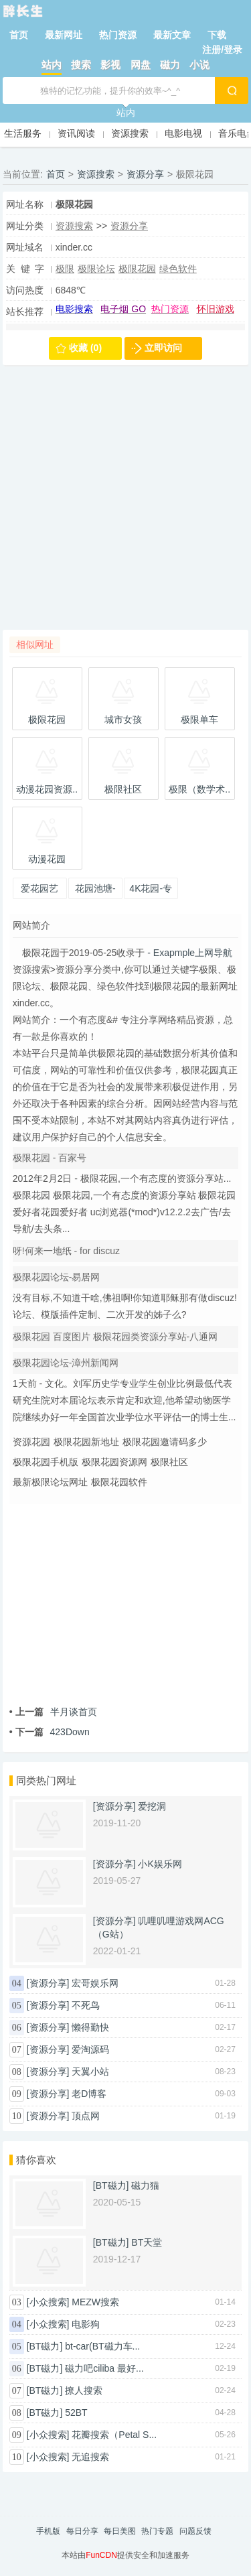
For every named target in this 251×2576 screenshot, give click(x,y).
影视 (110, 64)
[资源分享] (114, 1806)
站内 (51, 64)
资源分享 (145, 174)
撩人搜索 (83, 2390)
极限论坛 (96, 268)
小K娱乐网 (159, 1863)
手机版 (48, 2531)
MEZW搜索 (95, 2302)
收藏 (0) (85, 347)
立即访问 (163, 347)
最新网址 (63, 34)
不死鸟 (86, 2005)
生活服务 (22, 133)
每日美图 (120, 2531)
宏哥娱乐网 (95, 1983)
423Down (49, 1731)
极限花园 (137, 268)
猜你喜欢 (36, 2159)
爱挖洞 (152, 1806)
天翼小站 (90, 2071)
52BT (76, 2412)
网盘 (141, 64)
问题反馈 (195, 2531)
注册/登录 (222, 49)
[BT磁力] (111, 2185)
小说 (199, 64)
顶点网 (86, 2115)
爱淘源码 (90, 2049)
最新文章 (172, 34)
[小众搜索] (48, 2302)
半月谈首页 (53, 1711)
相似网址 (35, 644)
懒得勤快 (90, 2027)
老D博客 (89, 2093)
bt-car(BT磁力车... (102, 2346)
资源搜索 (130, 133)
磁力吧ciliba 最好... (104, 2368)
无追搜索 (90, 2456)
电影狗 (86, 2324)
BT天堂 (146, 2242)
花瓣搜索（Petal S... (114, 2434)
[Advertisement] (125, 504)
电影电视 (183, 133)
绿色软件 (178, 268)
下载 (216, 34)
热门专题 (157, 2531)
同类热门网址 (46, 1780)
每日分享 (82, 2531)
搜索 (81, 64)
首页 (18, 34)
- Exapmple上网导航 (188, 952)
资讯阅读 (76, 133)
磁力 (170, 64)
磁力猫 (145, 2185)
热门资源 (118, 34)
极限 (65, 268)
